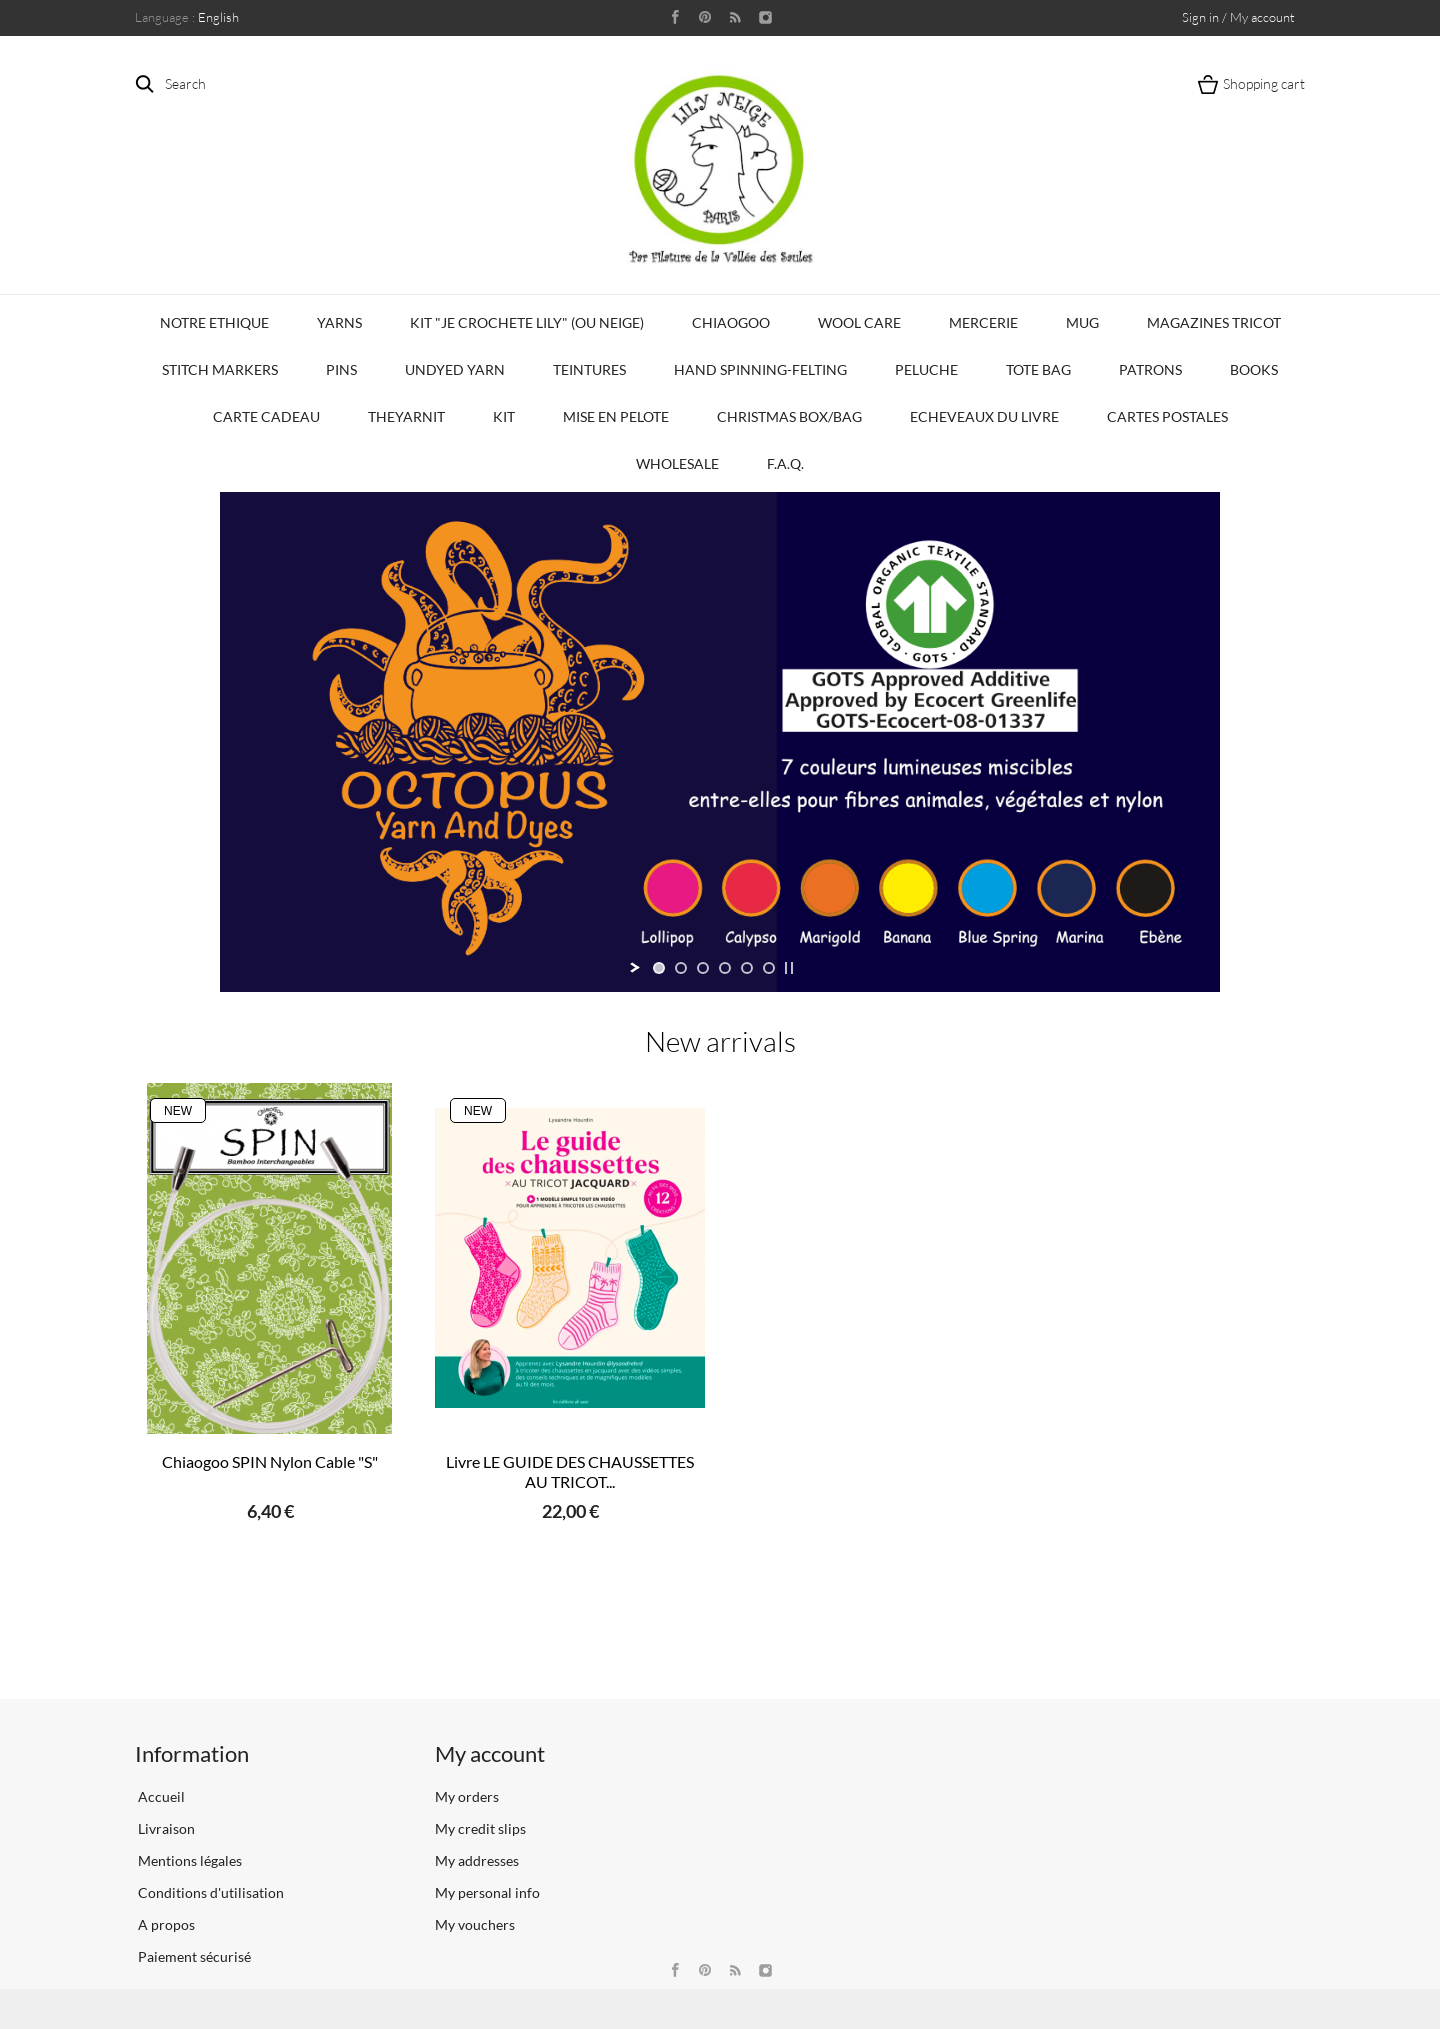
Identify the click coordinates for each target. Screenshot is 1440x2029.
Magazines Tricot (1214, 322)
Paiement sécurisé (193, 1956)
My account (490, 1753)
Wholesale (677, 463)
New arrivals (720, 1041)
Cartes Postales (1167, 416)
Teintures (589, 369)
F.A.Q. (785, 463)
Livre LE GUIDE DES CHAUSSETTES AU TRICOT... (570, 1471)
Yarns (339, 322)
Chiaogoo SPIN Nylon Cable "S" (270, 1461)
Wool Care (859, 322)
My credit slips (480, 1828)
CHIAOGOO (731, 322)
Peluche (926, 369)
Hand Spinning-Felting (760, 369)
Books (1254, 369)
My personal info (487, 1892)
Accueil (160, 1796)
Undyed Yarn (455, 369)
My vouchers (475, 1924)
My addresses (477, 1860)
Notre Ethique (214, 322)
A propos (165, 1924)
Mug (1082, 322)
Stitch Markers (220, 369)
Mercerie (983, 322)
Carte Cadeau (266, 416)
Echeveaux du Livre (984, 416)
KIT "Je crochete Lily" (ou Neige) (527, 322)
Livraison (165, 1828)
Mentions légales (188, 1860)
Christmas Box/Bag (789, 416)
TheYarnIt (406, 416)
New (178, 1111)
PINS (341, 369)
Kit (504, 416)
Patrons (1150, 369)
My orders (467, 1796)
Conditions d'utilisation (209, 1892)
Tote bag (1038, 369)
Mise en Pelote (616, 416)
